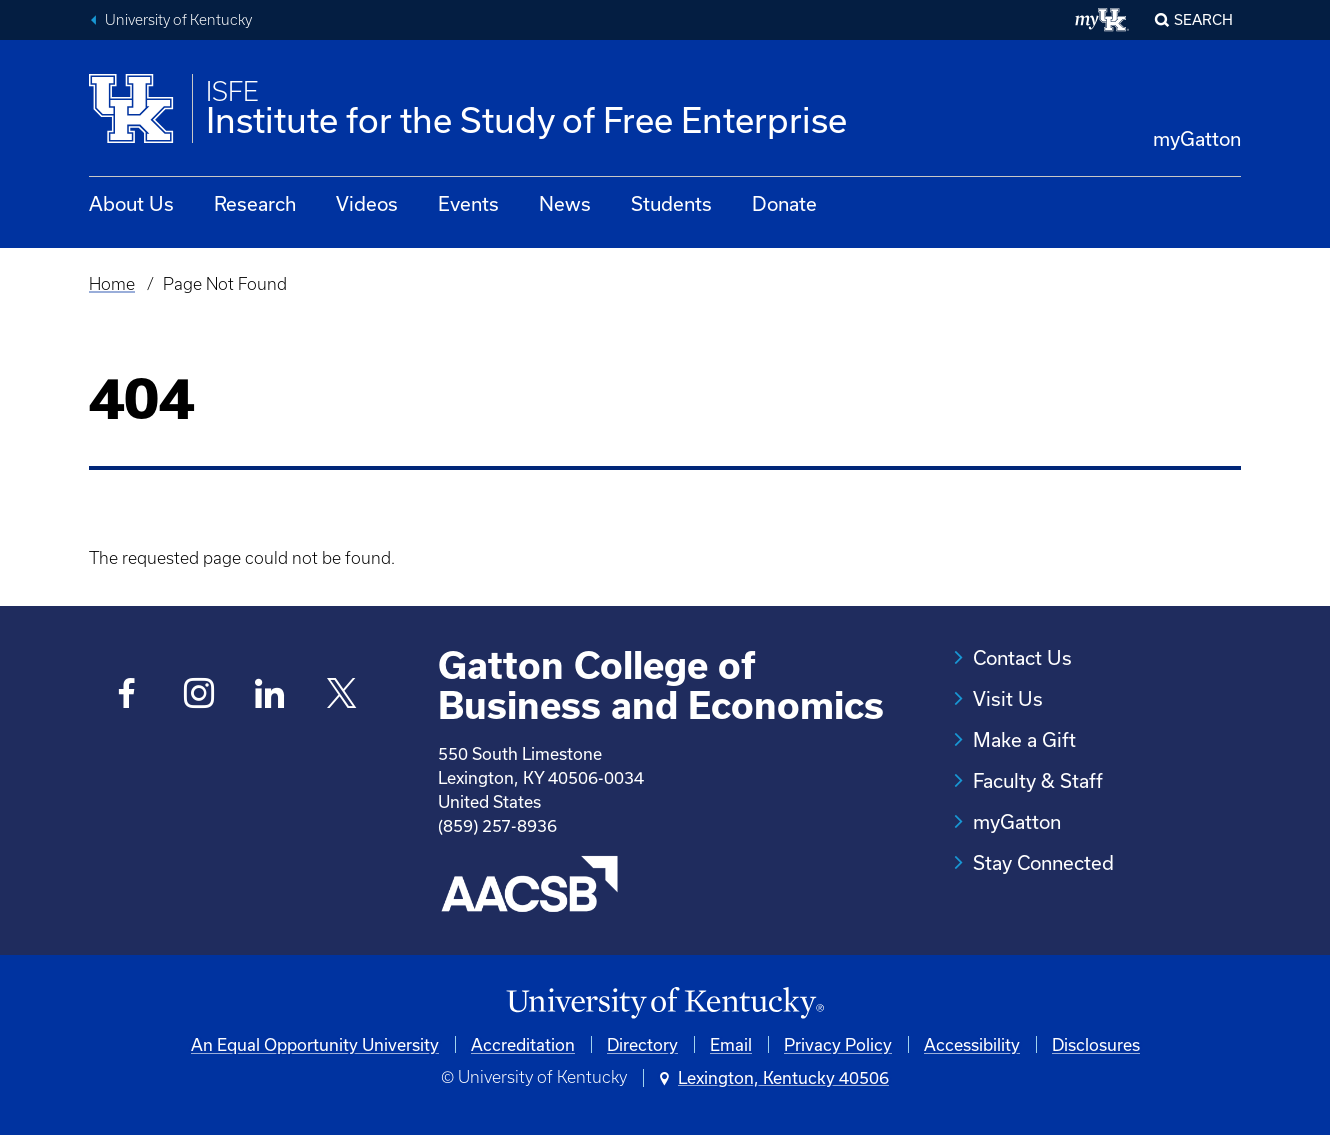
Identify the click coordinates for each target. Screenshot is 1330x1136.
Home (112, 284)
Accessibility (972, 1044)
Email (731, 1044)
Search (1203, 19)
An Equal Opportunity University (315, 1044)
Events (468, 203)
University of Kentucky (178, 20)
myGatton (1197, 138)
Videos (367, 203)
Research (255, 203)
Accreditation (523, 1044)
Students (671, 203)
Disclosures (1096, 1044)
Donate (784, 203)
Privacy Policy (838, 1044)
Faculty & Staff (1038, 780)
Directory (642, 1044)
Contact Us (1022, 657)
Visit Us (1008, 698)
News (565, 203)
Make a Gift (1024, 739)
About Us (131, 203)
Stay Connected (1043, 862)
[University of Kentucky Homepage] (665, 1003)
